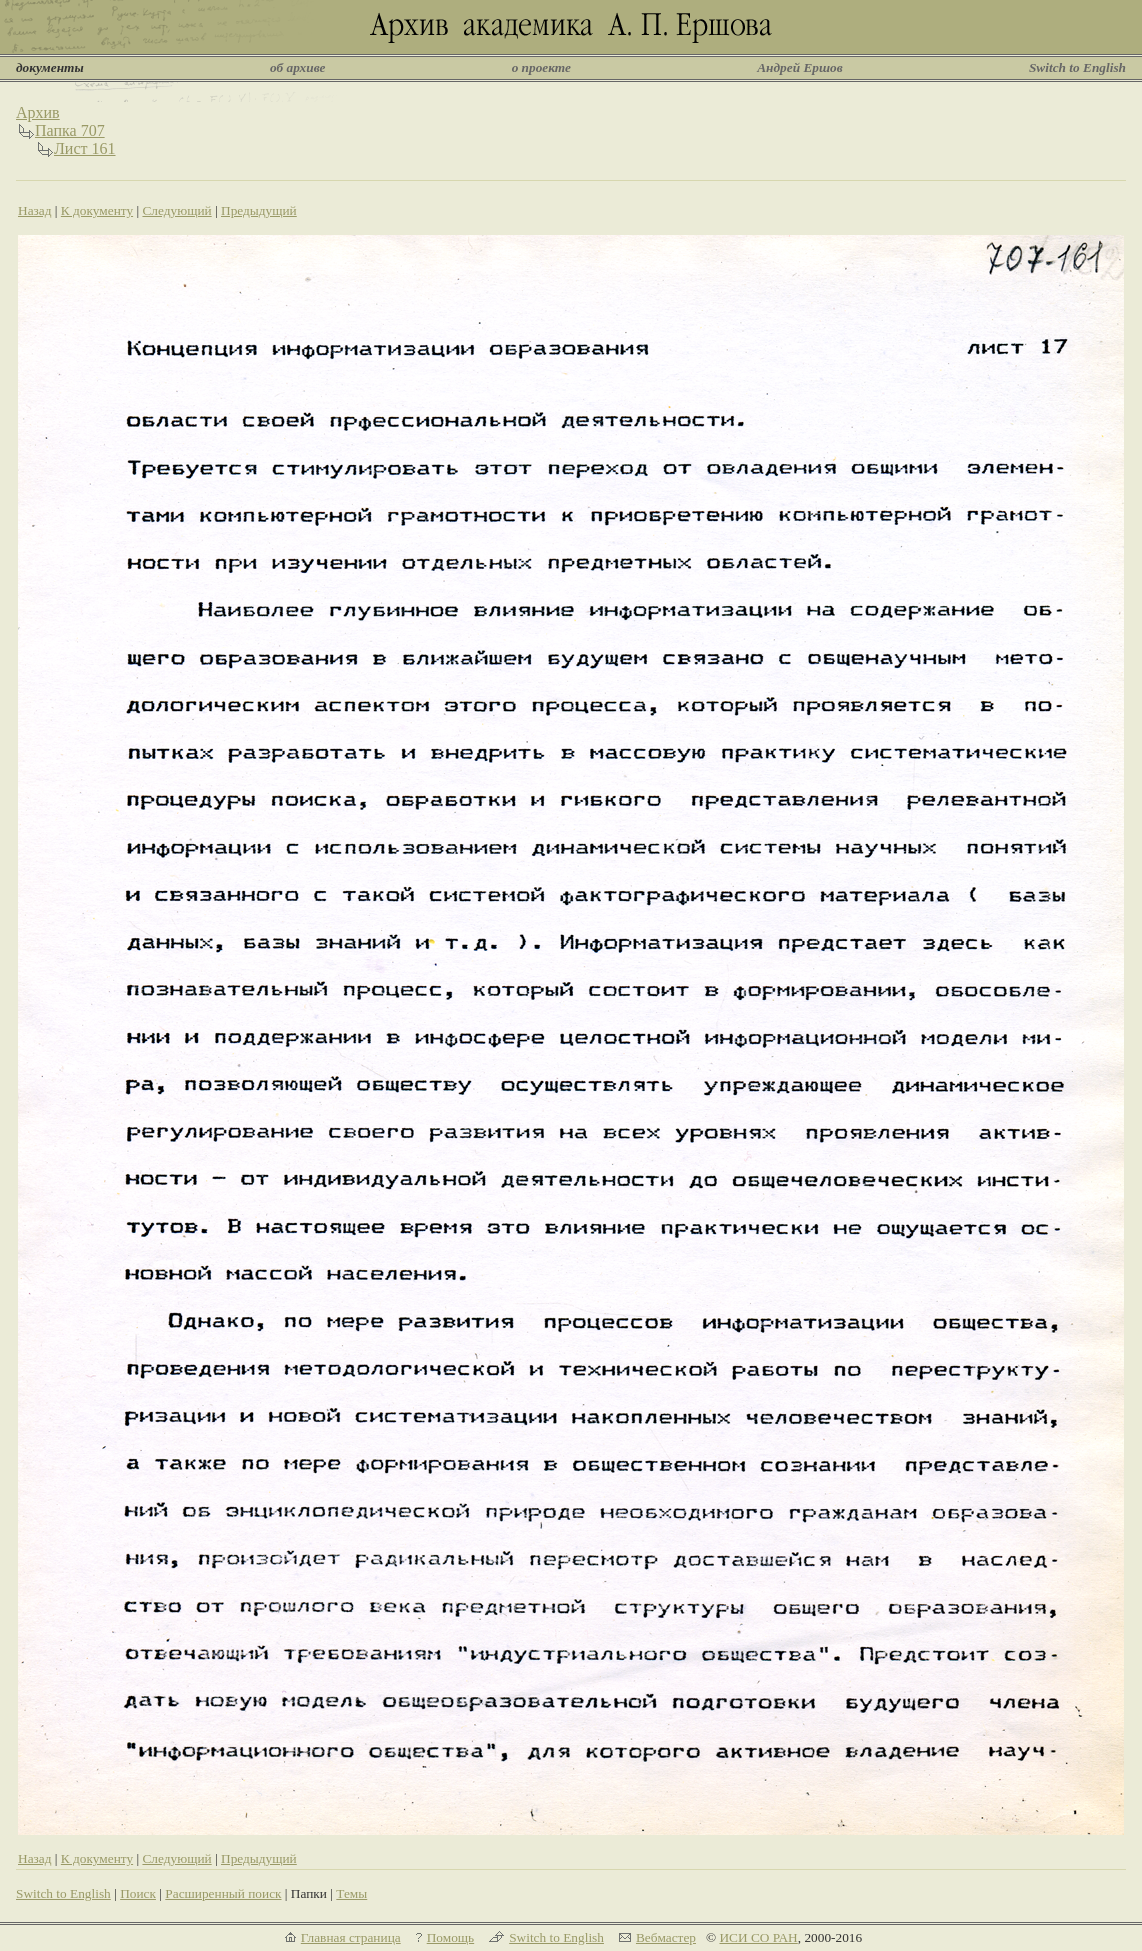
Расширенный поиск (223, 1893)
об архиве (298, 67)
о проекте (541, 67)
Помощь (450, 1937)
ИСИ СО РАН (758, 1937)
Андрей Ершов (800, 67)
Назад (35, 210)
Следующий (176, 210)
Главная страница (351, 1937)
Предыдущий (259, 210)
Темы (351, 1893)
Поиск (138, 1893)
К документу (97, 210)
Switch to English (1077, 67)
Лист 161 (85, 148)
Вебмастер (666, 1937)
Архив (38, 112)
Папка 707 (70, 130)
